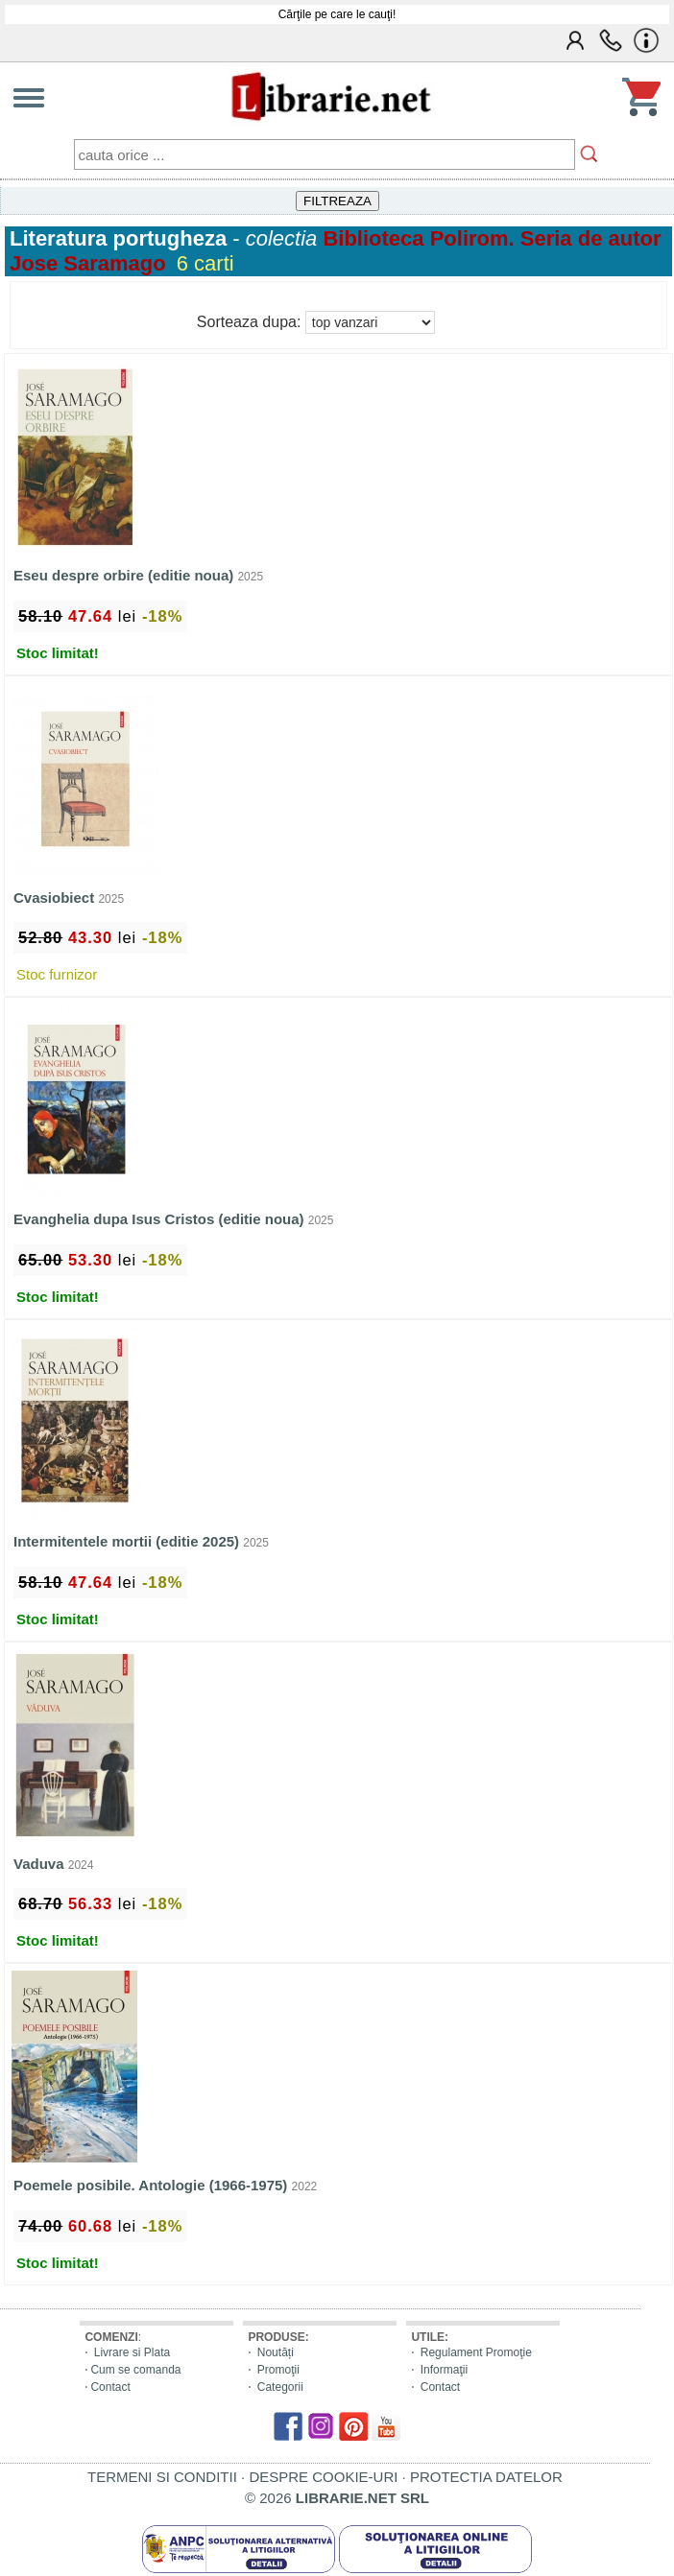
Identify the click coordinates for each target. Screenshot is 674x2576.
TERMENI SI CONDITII (162, 2477)
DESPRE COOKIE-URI (323, 2477)
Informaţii (444, 2369)
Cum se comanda (135, 2369)
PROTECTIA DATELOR (486, 2477)
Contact (110, 2387)
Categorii (280, 2387)
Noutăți (275, 2352)
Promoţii (278, 2369)
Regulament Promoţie (476, 2352)
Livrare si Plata (132, 2352)
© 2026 (337, 2498)
